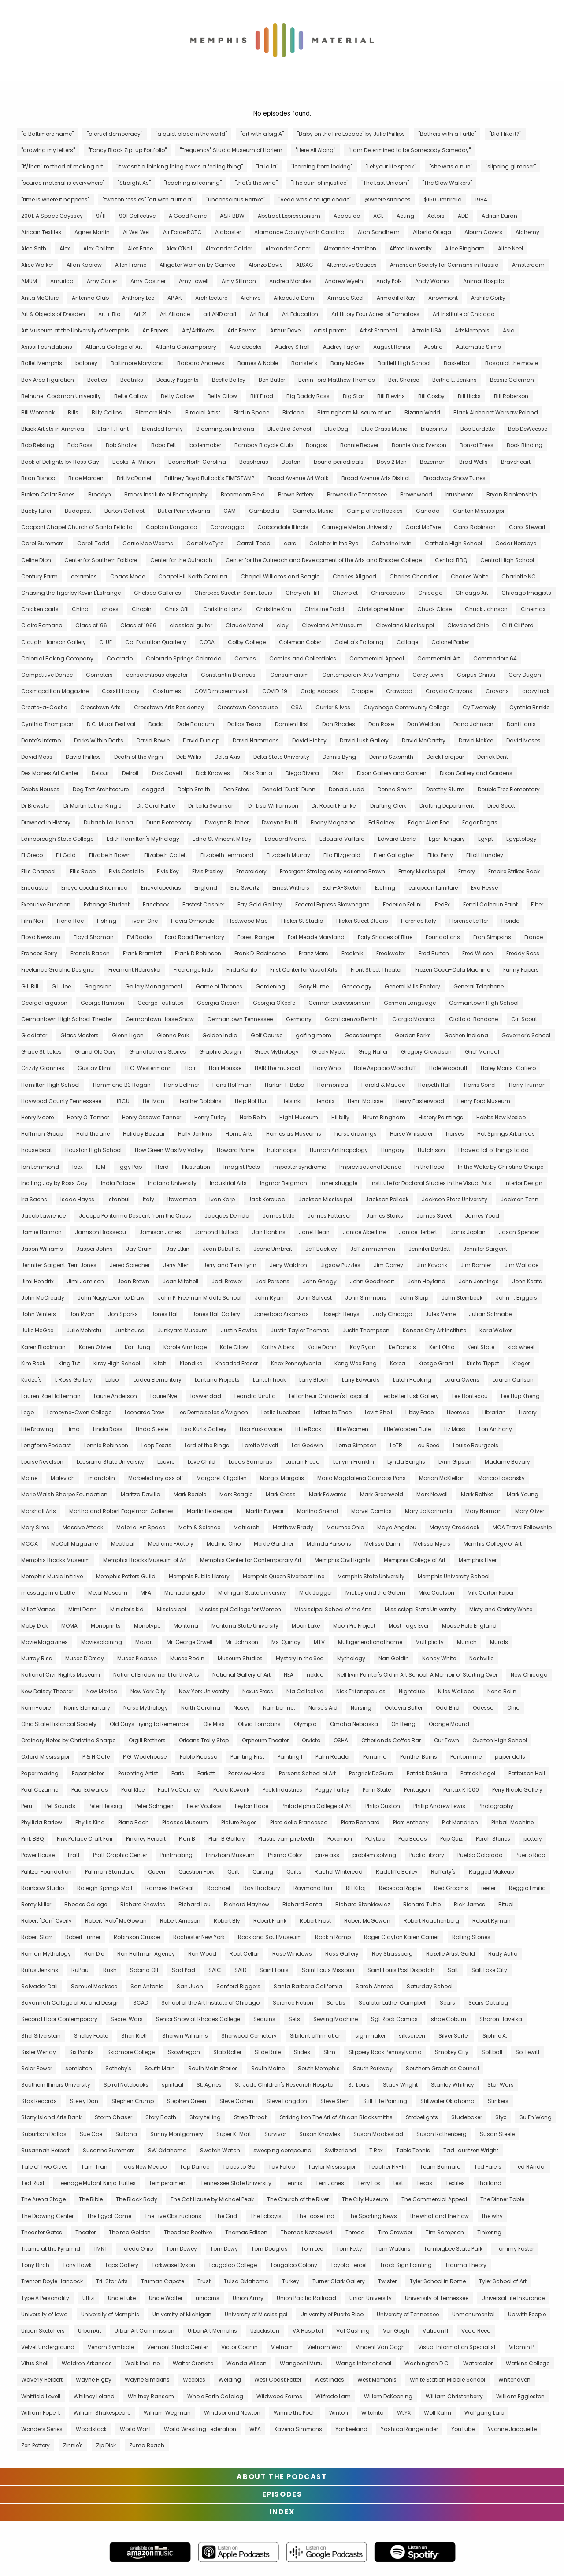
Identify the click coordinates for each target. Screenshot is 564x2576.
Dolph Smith (194, 789)
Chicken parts (40, 609)
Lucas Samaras (250, 1461)
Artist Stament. (379, 330)
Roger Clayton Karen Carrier (401, 1937)
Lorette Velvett (260, 1445)
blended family (162, 428)
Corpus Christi (476, 674)
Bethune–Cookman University (61, 396)
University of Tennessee (408, 2314)
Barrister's (304, 363)
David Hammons (256, 740)
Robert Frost (315, 1920)
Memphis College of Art (414, 1560)
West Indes (329, 2379)
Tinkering (489, 2232)
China (80, 609)
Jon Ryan (82, 1314)
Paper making (40, 1773)
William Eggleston (520, 2396)
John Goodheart (372, 1281)
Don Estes (236, 789)
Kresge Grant (436, 1363)
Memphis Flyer (478, 1560)
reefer (488, 1888)
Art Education (300, 314)
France (533, 937)
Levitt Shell (378, 1412)
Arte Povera (242, 330)
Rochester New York (199, 1937)
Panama (375, 1756)
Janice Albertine (364, 1232)
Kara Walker (495, 1330)
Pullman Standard (110, 1871)
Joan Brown (133, 1281)
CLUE (105, 642)
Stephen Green (186, 2101)
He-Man (153, 1101)
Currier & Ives (332, 707)
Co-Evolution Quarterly (155, 642)
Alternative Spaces (352, 264)
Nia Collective (304, 1691)
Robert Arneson (180, 1920)
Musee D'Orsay (84, 1658)
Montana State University (245, 1625)
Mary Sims (35, 1527)
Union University (370, 2298)
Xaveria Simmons (298, 2429)
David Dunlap (201, 740)
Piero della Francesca (299, 1822)
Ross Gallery (342, 1953)
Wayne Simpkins (147, 2379)
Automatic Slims (478, 346)
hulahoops (282, 1150)
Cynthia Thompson (47, 724)
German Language (410, 1003)
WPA (255, 2429)
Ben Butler (272, 380)
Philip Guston (382, 1806)
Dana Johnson (473, 724)
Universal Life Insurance (513, 2298)
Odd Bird (448, 1707)
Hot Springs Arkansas (506, 1133)
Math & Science (199, 1527)
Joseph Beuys (341, 1314)
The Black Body (136, 2199)
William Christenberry (454, 2396)
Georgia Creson (218, 1003)
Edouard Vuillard (342, 839)
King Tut (69, 1363)
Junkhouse (129, 1330)
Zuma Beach (146, 2445)
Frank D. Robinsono (260, 953)
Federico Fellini (402, 904)
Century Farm (39, 576)
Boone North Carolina (197, 462)
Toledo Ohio (137, 2248)
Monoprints (106, 1625)
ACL (378, 216)
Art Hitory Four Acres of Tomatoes (375, 314)
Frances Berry (39, 953)
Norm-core (36, 1707)
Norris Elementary (87, 1707)
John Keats (527, 1281)
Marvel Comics (371, 1511)
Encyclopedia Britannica (94, 887)
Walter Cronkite (193, 2363)
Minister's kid (127, 1609)
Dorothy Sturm (445, 789)
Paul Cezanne (39, 1789)
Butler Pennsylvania (184, 510)
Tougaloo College (232, 2265)
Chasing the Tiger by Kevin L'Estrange (71, 592)
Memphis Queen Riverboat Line (283, 1576)
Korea (397, 1363)
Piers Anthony (411, 1822)
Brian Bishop (38, 478)
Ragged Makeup (491, 1871)
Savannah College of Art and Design (70, 2002)
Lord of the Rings (207, 1445)
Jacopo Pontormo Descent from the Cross (135, 1215)
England (205, 887)
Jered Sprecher (130, 1265)
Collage (407, 642)
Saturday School (430, 1986)
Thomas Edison (246, 2232)
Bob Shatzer (122, 445)
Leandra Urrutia (255, 1396)
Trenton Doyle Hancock (52, 2281)
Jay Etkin (177, 1249)
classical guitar (191, 625)
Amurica (62, 281)
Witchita (372, 2412)
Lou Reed (428, 1445)
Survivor (275, 2134)
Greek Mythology (276, 1051)
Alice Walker (37, 264)
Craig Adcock (319, 691)
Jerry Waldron (288, 1265)
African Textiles (41, 232)
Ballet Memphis (41, 363)
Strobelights (422, 2117)
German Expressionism (339, 1003)
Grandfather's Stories (157, 1051)
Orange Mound (449, 1724)
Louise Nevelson (42, 1461)
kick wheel (521, 1347)
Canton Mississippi (478, 510)
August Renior (392, 346)
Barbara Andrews (200, 363)
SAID (240, 1970)
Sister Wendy (38, 2052)
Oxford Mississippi (45, 1756)
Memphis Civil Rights (343, 1560)
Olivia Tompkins (259, 1724)
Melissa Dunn (382, 1543)
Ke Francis (402, 1347)
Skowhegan (184, 2052)
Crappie (362, 691)
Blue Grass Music (384, 428)
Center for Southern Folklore (100, 560)
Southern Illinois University (55, 2084)
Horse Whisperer (411, 1133)
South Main (160, 2068)
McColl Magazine (74, 1543)
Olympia (305, 1724)
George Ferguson (44, 1003)
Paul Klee (133, 1789)
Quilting (262, 1871)
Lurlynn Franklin (353, 1461)
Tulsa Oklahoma (246, 2281)
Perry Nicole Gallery (517, 1789)
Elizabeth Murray (288, 855)
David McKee (476, 740)
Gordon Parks (413, 1035)
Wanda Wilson (246, 2363)
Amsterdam (528, 264)
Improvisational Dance (370, 1167)
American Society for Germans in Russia (444, 264)
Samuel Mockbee (94, 1986)
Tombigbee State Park (453, 2248)
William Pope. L (40, 2412)
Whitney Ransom (151, 2396)
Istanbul (119, 1199)
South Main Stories (213, 2068)
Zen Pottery (35, 2445)
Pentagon (417, 1789)
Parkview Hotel (247, 1773)
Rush (110, 1970)
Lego (27, 1412)
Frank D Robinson (198, 953)
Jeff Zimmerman (372, 1249)
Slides (302, 2052)
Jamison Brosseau (100, 1232)
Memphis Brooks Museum (55, 1560)
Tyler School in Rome (438, 2281)
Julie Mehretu (84, 1330)
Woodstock (91, 2429)
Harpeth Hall (434, 1085)
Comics (245, 658)
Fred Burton (434, 953)
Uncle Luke (122, 2298)
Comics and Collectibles (302, 658)
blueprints (434, 428)
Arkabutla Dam (294, 298)
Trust (204, 2281)
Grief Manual (482, 1051)
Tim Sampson (445, 2232)
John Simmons (365, 1297)
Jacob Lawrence (43, 1215)
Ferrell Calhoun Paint (490, 904)
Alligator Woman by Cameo (197, 264)
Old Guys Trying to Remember (150, 1724)
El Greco (32, 855)
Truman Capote (162, 2281)
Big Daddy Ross (308, 396)
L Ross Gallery (73, 1379)
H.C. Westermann (148, 1068)
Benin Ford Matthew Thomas (336, 380)
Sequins (264, 2019)
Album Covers (483, 232)
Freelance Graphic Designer (58, 969)
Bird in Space (251, 412)
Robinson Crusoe (137, 1937)
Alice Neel (510, 248)
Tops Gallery (121, 2265)
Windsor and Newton (232, 2412)
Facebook (156, 904)
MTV (319, 1642)
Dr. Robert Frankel (334, 805)
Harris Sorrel (480, 1085)
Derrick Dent (492, 756)
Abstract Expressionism (289, 216)
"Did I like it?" (505, 134)
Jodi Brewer (227, 1281)
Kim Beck (33, 1363)
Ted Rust (33, 2183)
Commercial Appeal (376, 658)
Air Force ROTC (182, 232)
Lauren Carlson (513, 1379)
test (398, 2183)
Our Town (446, 1740)
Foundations (443, 937)
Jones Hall (165, 1314)
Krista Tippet (483, 1363)
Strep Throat (250, 2117)
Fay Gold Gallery (259, 904)
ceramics (84, 576)
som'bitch (78, 2068)
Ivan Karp (222, 1199)
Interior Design (523, 1183)
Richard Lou (194, 1904)
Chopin (142, 609)
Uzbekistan (264, 2330)
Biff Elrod (261, 396)
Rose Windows (292, 1953)
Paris (177, 1773)
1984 (481, 199)
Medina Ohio (224, 1543)
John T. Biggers (516, 1297)
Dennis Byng (339, 756)
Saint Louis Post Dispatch (400, 1970)
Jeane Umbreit (272, 1249)
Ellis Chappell (39, 871)
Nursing (361, 1707)
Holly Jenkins (195, 1133)
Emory (466, 871)
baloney (86, 363)
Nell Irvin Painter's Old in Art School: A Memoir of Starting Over (417, 1674)
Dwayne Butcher (227, 822)
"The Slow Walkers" (447, 182)
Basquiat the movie (511, 363)
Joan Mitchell (180, 1281)
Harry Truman (527, 1085)
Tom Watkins (393, 2248)
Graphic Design (220, 1051)
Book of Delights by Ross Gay (60, 462)
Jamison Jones (160, 1232)
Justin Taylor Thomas (300, 1330)
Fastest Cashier (203, 904)
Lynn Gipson (454, 1461)
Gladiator (34, 1035)
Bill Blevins (391, 396)
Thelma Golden (130, 2232)
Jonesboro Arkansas (281, 1314)
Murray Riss (36, 1658)
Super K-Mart (233, 2134)
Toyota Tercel (348, 2265)
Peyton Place (251, 1806)
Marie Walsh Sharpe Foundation (64, 1494)
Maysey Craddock (454, 1527)
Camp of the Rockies (375, 510)
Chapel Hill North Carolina (192, 576)
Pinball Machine (512, 1822)
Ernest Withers (290, 887)
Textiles (455, 2183)
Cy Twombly (479, 707)
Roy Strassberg (392, 1953)
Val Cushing (353, 2330)
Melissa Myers (431, 1543)
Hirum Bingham (384, 1117)
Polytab (375, 1838)
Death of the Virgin (138, 756)
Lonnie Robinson (106, 1445)
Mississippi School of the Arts (332, 1609)
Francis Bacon (90, 953)
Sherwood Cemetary (249, 2035)
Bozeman (433, 462)
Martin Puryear (265, 1511)
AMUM (29, 281)
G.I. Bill (29, 986)
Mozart (144, 1642)
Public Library (426, 1855)
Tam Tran (94, 2166)
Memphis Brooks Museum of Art (145, 1560)
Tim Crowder (395, 2232)
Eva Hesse (484, 887)
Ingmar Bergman (283, 1183)
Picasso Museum (185, 1822)
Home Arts (239, 1133)
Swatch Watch (220, 2150)
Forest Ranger (256, 937)
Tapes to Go (239, 2166)
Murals (499, 1642)
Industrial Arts (228, 1183)
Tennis (293, 2183)
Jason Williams (42, 1249)
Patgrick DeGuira (371, 1773)
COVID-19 (274, 691)
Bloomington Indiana (225, 428)
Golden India (219, 1035)
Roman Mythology (46, 1953)
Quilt (233, 1871)
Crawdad (399, 691)
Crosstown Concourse (247, 707)
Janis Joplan (468, 1232)
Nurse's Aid (323, 1707)
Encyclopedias (161, 887)
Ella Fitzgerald (341, 855)
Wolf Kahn (437, 2412)
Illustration (196, 1167)
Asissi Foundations (46, 346)
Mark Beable (190, 1494)
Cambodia (264, 510)
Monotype (147, 1625)
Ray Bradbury (261, 1888)
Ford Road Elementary (194, 937)
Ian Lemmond (40, 1167)
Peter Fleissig (105, 1806)
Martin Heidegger (210, 1511)
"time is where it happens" (55, 199)
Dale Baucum (195, 724)
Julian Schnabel (491, 1314)
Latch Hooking (412, 1379)
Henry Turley (210, 1117)
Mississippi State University (420, 1609)
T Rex (376, 2150)
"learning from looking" (321, 166)
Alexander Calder (228, 248)
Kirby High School (116, 1363)
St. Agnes (209, 2084)
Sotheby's (118, 2068)
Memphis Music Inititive (52, 1576)
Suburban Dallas (44, 2134)
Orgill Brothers (147, 1740)
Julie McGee (37, 1330)
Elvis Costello (126, 871)
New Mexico (101, 1691)
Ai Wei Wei (136, 232)
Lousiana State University (110, 1461)
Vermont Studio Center (177, 2347)
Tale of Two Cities (44, 2166)
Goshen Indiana (466, 1035)
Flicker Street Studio (362, 921)
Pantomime (466, 1756)
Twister (387, 2281)
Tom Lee (312, 2248)
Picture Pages (239, 1822)
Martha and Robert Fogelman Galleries (121, 1511)
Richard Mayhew (246, 1904)
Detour (100, 773)
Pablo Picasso (198, 1756)
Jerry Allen (176, 1265)
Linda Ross (107, 1429)
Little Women (351, 1429)
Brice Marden (86, 478)
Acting (405, 216)
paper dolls (510, 1756)
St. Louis (359, 2084)
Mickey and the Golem (375, 1592)
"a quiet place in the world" (191, 134)
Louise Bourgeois (475, 1445)
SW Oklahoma (167, 2150)
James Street (434, 1215)
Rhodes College (85, 1904)
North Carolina (200, 1707)
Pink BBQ (32, 1838)
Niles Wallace (456, 1691)
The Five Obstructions (173, 2216)
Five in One (144, 921)
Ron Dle (94, 1953)
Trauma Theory (465, 2265)
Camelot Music (313, 510)
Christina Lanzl (223, 609)
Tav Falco (281, 2166)
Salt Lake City (489, 1970)
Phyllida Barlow (41, 1822)
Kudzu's (31, 1379)
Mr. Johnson (242, 1642)
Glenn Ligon (128, 1035)
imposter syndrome (299, 1167)
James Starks (384, 1215)
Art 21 (140, 314)
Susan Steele (497, 2134)
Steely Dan (84, 2101)
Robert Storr (36, 1937)
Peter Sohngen (154, 1806)
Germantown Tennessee (240, 1019)
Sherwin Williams (185, 2035)
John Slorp (414, 1297)
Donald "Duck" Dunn (288, 789)
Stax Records (39, 2101)
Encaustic (34, 887)
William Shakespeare (102, 2412)
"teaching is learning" (193, 182)
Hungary (392, 1150)
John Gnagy (320, 1281)
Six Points (81, 2052)
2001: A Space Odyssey (52, 216)
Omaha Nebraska (354, 1724)
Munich (467, 1642)
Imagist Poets (241, 1167)
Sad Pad (183, 1970)
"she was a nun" (450, 166)
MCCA (29, 1543)
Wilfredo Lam (333, 2396)
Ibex (77, 1167)
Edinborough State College (57, 839)
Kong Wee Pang (355, 1363)
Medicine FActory (170, 1543)
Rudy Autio (502, 1953)
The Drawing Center (47, 2216)
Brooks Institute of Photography (166, 494)
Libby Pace (419, 1412)
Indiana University (172, 1183)
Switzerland (340, 2150)
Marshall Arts (38, 1511)
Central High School (507, 560)
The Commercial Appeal (434, 2199)
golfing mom (313, 1035)
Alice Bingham (465, 248)
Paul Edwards (89, 1789)
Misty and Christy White (500, 1609)
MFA (146, 1592)
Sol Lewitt (528, 2052)
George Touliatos (160, 1003)
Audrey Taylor (341, 346)
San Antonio (146, 1986)
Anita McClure (40, 298)
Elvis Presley (207, 871)
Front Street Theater (376, 969)
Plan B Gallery (226, 1838)
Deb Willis (188, 756)
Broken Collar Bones (48, 494)
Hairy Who (327, 1068)
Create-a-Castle (44, 707)
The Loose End (315, 2216)
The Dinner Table (502, 2199)
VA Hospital (308, 2330)
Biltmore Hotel (153, 412)
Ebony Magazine (333, 822)
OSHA (341, 1740)
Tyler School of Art (503, 2281)
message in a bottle (48, 1592)
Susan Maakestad (378, 2134)
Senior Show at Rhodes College (198, 2019)
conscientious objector (157, 674)
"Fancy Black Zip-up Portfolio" (127, 150)
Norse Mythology (145, 1707)
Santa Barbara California (308, 1986)
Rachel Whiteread (339, 1871)
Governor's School (525, 1035)
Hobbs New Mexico (501, 1117)
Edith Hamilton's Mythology (143, 839)
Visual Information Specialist (457, 2347)
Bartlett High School (404, 363)
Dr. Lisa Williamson (273, 805)
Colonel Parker (450, 642)
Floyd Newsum (40, 937)
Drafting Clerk (388, 805)
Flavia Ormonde (192, 921)
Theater (85, 2232)
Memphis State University (371, 1576)
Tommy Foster (515, 2248)
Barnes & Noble (257, 363)
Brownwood (416, 494)
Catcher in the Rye (333, 543)
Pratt (74, 1855)
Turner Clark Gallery (338, 2281)
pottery (532, 1838)
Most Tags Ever (409, 1625)
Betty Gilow (222, 396)
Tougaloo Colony (293, 2265)
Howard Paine (235, 1150)
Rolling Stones (471, 1937)
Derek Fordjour (445, 756)
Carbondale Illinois (282, 527)
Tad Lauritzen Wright (470, 2150)
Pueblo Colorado (479, 1855)
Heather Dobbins (200, 1101)
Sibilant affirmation (316, 2035)
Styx (500, 2117)
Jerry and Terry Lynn (229, 1265)
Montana (186, 1625)
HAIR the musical (277, 1068)
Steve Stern (335, 2101)
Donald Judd (346, 789)
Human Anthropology (339, 1150)
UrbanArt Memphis (212, 2330)
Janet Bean (314, 1232)
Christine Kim (273, 609)
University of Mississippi (256, 2314)
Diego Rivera (302, 773)
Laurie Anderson (115, 1396)
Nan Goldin (393, 1658)
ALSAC (304, 264)
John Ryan (269, 1297)
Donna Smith (395, 789)
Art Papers (155, 330)
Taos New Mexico (144, 2166)
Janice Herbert (418, 1232)
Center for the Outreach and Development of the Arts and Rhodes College (324, 560)
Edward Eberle (397, 839)
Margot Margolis (282, 1478)
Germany (299, 1019)
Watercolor (478, 2363)
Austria (433, 346)
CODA (207, 642)
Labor (112, 1379)
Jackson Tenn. (520, 1199)
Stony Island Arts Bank (51, 2117)
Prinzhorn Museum (230, 1855)
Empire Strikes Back (514, 871)
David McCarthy (423, 740)
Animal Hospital (484, 281)
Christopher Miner (380, 609)
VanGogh (396, 2330)
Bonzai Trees (477, 445)
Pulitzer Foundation (46, 1871)
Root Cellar (244, 1953)
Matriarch (247, 1527)
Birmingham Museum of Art (354, 412)
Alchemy (527, 232)
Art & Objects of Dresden (53, 314)
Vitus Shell (34, 2363)
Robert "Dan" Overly (46, 1920)
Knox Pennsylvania (296, 1363)
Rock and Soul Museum (270, 1937)
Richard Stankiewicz (362, 1904)
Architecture (211, 298)
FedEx (442, 904)
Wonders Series (42, 2429)
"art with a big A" (262, 134)
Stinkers (498, 2101)
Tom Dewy (224, 2248)
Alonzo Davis (266, 264)
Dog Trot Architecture (101, 789)
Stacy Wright (400, 2084)
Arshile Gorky (488, 298)
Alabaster (228, 232)
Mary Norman (483, 1511)
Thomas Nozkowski (306, 2232)
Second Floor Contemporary (59, 2019)
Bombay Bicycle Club (263, 445)
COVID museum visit (221, 691)
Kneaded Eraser (236, 1363)
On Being (403, 1724)
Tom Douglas (269, 2248)
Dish (338, 773)
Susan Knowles (319, 2134)
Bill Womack (38, 412)
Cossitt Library (121, 691)
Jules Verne (440, 1314)
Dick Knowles (213, 773)
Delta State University (281, 756)
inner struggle (338, 1183)
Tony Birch (35, 2265)
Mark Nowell (432, 1494)
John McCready (42, 1297)
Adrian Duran (499, 216)
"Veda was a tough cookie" (314, 199)
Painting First (247, 1756)
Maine (29, 1478)
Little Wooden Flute (406, 1429)
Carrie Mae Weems (147, 543)
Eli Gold (66, 855)
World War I (135, 2429)
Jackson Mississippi (325, 1199)
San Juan (190, 1986)
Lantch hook (269, 1379)
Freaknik (352, 953)
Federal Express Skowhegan (332, 904)
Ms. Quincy (286, 1642)
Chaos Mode (127, 576)
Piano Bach (133, 1822)
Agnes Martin (92, 232)
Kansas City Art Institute (434, 1330)
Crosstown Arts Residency (169, 707)
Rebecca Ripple (400, 1888)
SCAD (140, 2002)
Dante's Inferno (41, 740)
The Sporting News (372, 2216)
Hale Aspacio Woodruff (385, 1068)
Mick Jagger (315, 1592)
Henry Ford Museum (483, 1101)
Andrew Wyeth (344, 281)
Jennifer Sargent (485, 1249)
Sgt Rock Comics (394, 2019)
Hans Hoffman (232, 1085)
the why (492, 2216)
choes (110, 609)
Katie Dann (322, 1347)
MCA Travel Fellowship (522, 1527)
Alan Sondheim (379, 232)
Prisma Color (285, 1855)
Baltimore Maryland (137, 363)
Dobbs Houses (40, 789)
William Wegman (167, 2412)
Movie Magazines (44, 1642)
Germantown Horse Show (160, 1019)
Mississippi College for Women (240, 1609)
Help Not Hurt (251, 1101)
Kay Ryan (362, 1347)
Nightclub (412, 1691)
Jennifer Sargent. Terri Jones (58, 1265)
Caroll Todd (93, 543)
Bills (73, 412)
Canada (428, 510)
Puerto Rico (530, 1855)
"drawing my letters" (48, 150)
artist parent (330, 330)
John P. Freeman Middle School (199, 1297)
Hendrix (324, 1101)
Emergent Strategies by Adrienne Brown (332, 871)
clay (283, 625)
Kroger (521, 1363)
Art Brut (259, 314)
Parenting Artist (138, 1773)
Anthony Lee (138, 298)
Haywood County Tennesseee (61, 1101)
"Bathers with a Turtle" (447, 134)
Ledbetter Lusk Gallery (410, 1396)
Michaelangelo (184, 1592)
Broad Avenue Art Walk (297, 478)
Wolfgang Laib (484, 2412)
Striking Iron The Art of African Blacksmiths (336, 2117)
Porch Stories (493, 1838)
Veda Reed (476, 2330)
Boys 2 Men (392, 462)
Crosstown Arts (100, 707)
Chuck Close (434, 609)
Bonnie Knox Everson (419, 445)
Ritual (506, 1904)
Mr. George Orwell (189, 1642)
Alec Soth (33, 248)
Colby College (247, 642)
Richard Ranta (302, 1904)
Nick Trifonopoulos (361, 1691)
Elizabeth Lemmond (226, 855)
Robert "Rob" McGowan (116, 1920)
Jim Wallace (521, 1265)
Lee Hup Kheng (520, 1396)
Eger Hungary (447, 839)
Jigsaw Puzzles (340, 1265)
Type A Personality (45, 2298)
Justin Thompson (366, 1330)
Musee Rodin (187, 1658)
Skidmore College (131, 2052)
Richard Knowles (142, 1904)
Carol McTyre (423, 527)
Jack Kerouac (266, 1199)
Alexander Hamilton (349, 248)
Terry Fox (368, 2183)
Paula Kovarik (231, 1789)
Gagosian (98, 986)
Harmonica (332, 1085)
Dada (156, 724)
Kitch (160, 1363)
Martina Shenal (317, 1511)
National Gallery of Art (241, 1674)
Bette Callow (131, 396)
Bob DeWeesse (527, 428)
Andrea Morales (290, 281)
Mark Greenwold (381, 1494)
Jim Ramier (475, 1265)
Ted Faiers (487, 2166)
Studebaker (466, 2117)
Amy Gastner (148, 281)
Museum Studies (240, 1658)
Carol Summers (42, 543)
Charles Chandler (414, 576)
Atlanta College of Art (113, 346)
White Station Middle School (447, 2379)
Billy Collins (107, 412)
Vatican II (435, 2330)
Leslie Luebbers (281, 1412)
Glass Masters (79, 1035)
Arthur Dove (285, 330)
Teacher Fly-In (387, 2166)
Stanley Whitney (452, 2084)
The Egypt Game (109, 2216)
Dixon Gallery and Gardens (476, 773)
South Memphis (319, 2068)
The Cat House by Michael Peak (212, 2199)
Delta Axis (227, 756)
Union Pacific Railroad (306, 2298)
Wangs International (363, 2363)
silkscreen (412, 2035)
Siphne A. (494, 2035)
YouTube (463, 2429)
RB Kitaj (356, 1888)
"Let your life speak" (391, 166)
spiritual (172, 2084)
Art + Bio (109, 314)
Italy (148, 1199)
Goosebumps (363, 1035)
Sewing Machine (335, 2019)
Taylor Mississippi (331, 2166)
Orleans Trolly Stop (204, 1740)
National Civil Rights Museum (60, 1674)
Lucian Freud (303, 1461)
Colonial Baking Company (57, 658)
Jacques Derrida (226, 1215)
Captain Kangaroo (171, 527)
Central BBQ (451, 560)
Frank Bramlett (142, 953)
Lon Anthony (495, 1429)
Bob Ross (80, 445)
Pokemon (339, 1838)
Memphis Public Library (199, 1576)
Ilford (162, 1167)
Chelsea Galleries (157, 592)
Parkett (206, 1773)
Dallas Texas (244, 724)
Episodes (282, 2494)
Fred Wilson (477, 953)
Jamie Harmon (41, 1232)
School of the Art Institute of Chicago (210, 2002)
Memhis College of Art (493, 1543)
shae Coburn (448, 2019)
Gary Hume (313, 986)
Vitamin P (521, 2347)
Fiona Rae (70, 921)
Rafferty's (443, 1871)
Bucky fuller (36, 510)
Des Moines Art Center (49, 773)
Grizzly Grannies (42, 1068)
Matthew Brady (293, 1527)
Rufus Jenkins (39, 1970)
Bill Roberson (511, 396)
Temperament (168, 2183)
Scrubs (336, 2002)
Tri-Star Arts (112, 2281)
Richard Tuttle (422, 1904)
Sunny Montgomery (176, 2134)
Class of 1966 (138, 625)
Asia (509, 330)
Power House (38, 1855)
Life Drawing (37, 1429)
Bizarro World (422, 412)
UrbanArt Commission (144, 2330)
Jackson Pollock (386, 1199)
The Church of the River (298, 2199)
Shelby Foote (91, 2035)
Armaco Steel (345, 298)
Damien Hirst (292, 724)
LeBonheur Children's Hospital (328, 1396)
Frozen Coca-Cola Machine (452, 969)
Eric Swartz (244, 887)
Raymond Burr (313, 1888)
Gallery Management (153, 986)
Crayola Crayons (449, 691)
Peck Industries (282, 1789)
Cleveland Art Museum (332, 625)
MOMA (69, 1625)
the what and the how (439, 2216)
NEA (288, 1674)
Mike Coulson (436, 1592)
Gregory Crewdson (426, 1051)
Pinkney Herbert (146, 1838)
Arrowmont (443, 298)
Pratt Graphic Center (120, 1855)
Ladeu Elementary (158, 1379)
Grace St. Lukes (41, 1051)
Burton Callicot (124, 510)
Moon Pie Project (354, 1625)
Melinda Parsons (329, 1543)
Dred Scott (501, 805)
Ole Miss (214, 1724)
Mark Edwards (328, 1494)
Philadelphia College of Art (317, 1806)
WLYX (404, 2412)
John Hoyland (426, 1281)
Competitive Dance (47, 674)
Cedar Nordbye (515, 543)
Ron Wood (202, 1953)
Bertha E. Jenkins (454, 380)
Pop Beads (412, 1838)
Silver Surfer (453, 2035)
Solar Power (36, 2068)
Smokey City (451, 2052)
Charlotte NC (518, 576)
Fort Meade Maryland (316, 937)
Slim (329, 2052)
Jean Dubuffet (221, 1249)
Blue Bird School (289, 428)
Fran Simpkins (492, 937)
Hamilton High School (50, 1085)
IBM (100, 1167)
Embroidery (251, 871)
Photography (496, 1806)
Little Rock (308, 1429)
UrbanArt (89, 2330)
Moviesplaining (101, 1642)
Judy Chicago (392, 1314)
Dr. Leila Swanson (211, 805)
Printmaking (176, 1855)
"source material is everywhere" (62, 182)
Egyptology (521, 839)
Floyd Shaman (94, 937)
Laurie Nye (163, 1396)
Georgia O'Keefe (274, 1003)
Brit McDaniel (134, 478)
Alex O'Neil (179, 248)
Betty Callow (177, 396)
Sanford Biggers (238, 1986)
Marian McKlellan (442, 1478)
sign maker (370, 2035)
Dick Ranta (257, 773)
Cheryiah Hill (302, 592)
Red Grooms (451, 1888)
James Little (278, 1215)
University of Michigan (182, 2314)
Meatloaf (123, 1543)
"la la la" (267, 166)
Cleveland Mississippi (405, 625)
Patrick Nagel (477, 1773)
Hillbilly (340, 1117)
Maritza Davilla (140, 1494)
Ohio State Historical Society (58, 1724)
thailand (489, 2183)
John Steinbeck (462, 1297)
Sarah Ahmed (374, 1986)
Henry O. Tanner (88, 1117)
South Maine (268, 2068)
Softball (492, 2052)
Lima (73, 1429)
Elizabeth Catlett (165, 855)
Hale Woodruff (448, 1068)
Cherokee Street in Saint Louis (233, 592)
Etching (385, 887)
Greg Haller (373, 1051)
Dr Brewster (35, 805)
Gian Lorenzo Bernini (352, 1019)
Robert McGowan (367, 1920)
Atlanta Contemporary (186, 346)
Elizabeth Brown (110, 855)
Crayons (497, 691)
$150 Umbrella (443, 199)
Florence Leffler (468, 921)
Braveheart (516, 462)
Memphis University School (454, 1576)
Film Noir (32, 921)
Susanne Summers (109, 2150)
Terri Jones (329, 2183)
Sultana (126, 2134)
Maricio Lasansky (501, 1478)
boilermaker (205, 445)
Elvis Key (168, 871)
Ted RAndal (530, 2166)
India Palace (118, 1183)
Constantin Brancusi (229, 674)
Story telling (205, 2117)
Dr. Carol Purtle (156, 805)
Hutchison (431, 1150)
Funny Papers (521, 969)
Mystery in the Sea (300, 1658)
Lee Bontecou (470, 1396)
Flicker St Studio (302, 921)
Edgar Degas (479, 822)
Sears (447, 2002)
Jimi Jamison (85, 1281)
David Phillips (83, 756)
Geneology (356, 986)
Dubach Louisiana (108, 822)
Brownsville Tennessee (357, 494)
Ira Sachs (34, 1199)
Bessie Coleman (512, 380)
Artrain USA (427, 330)
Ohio (513, 1707)
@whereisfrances (387, 199)
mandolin (101, 1478)
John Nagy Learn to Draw (111, 1297)
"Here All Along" (315, 150)
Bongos (316, 445)
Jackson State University (454, 1199)
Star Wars (500, 2084)
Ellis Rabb (83, 871)
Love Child (201, 1461)
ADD (463, 216)
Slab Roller (227, 2052)
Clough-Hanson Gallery (53, 642)
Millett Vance (38, 1609)
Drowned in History (45, 822)
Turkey (290, 2281)
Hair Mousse (225, 1068)
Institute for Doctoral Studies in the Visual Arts (431, 1183)
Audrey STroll (292, 346)
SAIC (214, 1970)
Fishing (106, 921)
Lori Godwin (307, 1445)
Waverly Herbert (42, 2379)
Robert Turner (82, 1937)
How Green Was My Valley (169, 1150)
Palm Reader (332, 1756)
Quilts (293, 1871)
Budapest (78, 510)
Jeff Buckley (321, 1249)
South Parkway (373, 2068)
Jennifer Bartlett (429, 1249)
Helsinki (291, 1101)
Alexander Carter (287, 248)
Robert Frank (269, 1920)
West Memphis (377, 2379)
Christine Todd (324, 609)
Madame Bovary (507, 1461)
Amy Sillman (239, 281)
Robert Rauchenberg (431, 1920)
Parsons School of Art (307, 1773)
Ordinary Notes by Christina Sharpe (68, 1740)
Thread (355, 2232)
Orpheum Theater (265, 1740)
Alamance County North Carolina (299, 232)
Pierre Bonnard (360, 1822)
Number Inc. (279, 1707)
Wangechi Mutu (301, 2363)
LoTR (396, 1445)
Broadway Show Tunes (454, 478)
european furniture (433, 887)
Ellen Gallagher (394, 855)
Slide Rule (268, 2052)
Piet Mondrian (460, 1822)
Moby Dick (34, 1625)
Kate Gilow (234, 1347)
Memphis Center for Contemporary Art (250, 1560)
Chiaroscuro (388, 592)
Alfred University (411, 248)
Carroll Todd (254, 543)
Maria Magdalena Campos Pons (361, 1478)
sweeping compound (282, 2150)
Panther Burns (418, 1756)
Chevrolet (345, 592)
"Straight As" (134, 182)
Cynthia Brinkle (529, 707)
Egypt (485, 839)
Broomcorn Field (243, 494)
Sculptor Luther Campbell (393, 2002)
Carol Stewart (527, 527)
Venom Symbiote (111, 2347)
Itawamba (181, 1199)
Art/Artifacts (198, 330)
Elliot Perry (440, 855)
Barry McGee (347, 363)
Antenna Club (90, 298)
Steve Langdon (287, 2101)
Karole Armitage (185, 1347)
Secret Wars (127, 2019)
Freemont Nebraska (134, 969)
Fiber (537, 904)
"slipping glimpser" (511, 166)
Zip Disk (106, 2445)
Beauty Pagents (177, 380)
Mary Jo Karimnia (428, 1511)
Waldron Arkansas (87, 2363)
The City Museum (365, 2199)
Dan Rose (381, 724)
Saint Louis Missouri (328, 1970)
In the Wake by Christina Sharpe (500, 1167)
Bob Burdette (477, 428)
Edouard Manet (285, 839)
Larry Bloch (314, 1379)
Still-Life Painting (385, 2101)
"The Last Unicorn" (385, 182)
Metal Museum (107, 1592)
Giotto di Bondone (473, 1019)
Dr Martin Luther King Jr (93, 805)
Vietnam (282, 2347)
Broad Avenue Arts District (375, 478)
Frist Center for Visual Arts (304, 969)
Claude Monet (244, 625)
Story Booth (160, 2117)
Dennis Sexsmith (391, 756)
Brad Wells (473, 462)
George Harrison (102, 1003)
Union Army (248, 2298)
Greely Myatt (328, 1051)
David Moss (36, 756)
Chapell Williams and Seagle (280, 576)
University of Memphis (110, 2314)
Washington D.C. (427, 2363)
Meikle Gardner (273, 1543)
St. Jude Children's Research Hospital (285, 2084)
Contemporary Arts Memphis (360, 674)
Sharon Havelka (500, 2019)
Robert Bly (227, 1920)
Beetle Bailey (228, 380)
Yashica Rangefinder (409, 2429)
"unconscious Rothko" (235, 199)
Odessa (483, 1707)
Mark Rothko (477, 1494)
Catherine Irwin (391, 543)
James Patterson (330, 1215)
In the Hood (429, 1167)
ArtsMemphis (472, 330)
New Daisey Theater (47, 1691)
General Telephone (478, 986)
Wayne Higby (93, 2379)
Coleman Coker (300, 642)
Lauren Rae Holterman (51, 1396)
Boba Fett (163, 445)
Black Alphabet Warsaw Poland (495, 412)
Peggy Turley (332, 1789)
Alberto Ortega (432, 232)
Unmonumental (473, 2314)
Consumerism (289, 674)
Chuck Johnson (486, 609)
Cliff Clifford (518, 625)
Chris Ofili (177, 609)
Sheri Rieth (135, 2035)
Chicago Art (472, 592)
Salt (453, 1970)
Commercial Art (438, 658)
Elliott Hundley (484, 855)
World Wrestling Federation (200, 2429)
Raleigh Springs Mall (104, 1888)
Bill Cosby (431, 396)
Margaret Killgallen (222, 1478)
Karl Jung (137, 1347)
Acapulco (347, 216)
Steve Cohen (236, 2101)
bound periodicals (339, 462)
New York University (204, 1691)
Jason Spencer (519, 1232)
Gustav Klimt (95, 1068)
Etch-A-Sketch (342, 887)
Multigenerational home (370, 1642)
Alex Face (140, 248)
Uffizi (88, 2298)
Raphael (218, 1888)
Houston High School (93, 1150)
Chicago (430, 592)
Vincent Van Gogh (380, 2347)
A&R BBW (232, 216)
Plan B (187, 1838)
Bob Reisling (37, 445)
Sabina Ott (144, 1970)
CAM (229, 510)
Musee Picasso (137, 1658)
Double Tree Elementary (509, 789)
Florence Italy (418, 921)
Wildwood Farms (279, 2396)
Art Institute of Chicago (463, 314)
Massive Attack (83, 1527)
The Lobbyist (266, 2216)
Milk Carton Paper (491, 1592)
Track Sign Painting (406, 2265)
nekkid (315, 1674)
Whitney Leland (94, 2396)
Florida (510, 921)
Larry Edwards (361, 1379)
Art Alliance (175, 314)
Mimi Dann (82, 1609)
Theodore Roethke (188, 2232)
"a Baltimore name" (47, 134)
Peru (26, 1806)
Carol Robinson (475, 527)
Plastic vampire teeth (286, 1838)
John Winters (38, 1314)
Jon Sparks (123, 1314)
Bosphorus (253, 462)
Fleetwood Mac (247, 921)
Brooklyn (99, 494)
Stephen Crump (132, 2101)
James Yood (482, 1215)
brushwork (459, 494)
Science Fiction (293, 2002)
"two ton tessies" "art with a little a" (148, 199)
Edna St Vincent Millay (222, 839)
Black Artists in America (52, 428)
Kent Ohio (441, 1347)
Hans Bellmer (181, 1085)
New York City (148, 1691)
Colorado (120, 658)
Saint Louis (274, 1970)
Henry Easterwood (420, 1101)
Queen (156, 1871)
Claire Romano (41, 625)
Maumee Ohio (345, 1527)
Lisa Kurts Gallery (203, 1429)
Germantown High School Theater (66, 1019)
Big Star (353, 396)
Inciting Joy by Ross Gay (54, 1183)
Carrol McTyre (204, 543)
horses (455, 1133)
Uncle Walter (165, 2298)
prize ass (327, 1855)
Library (528, 1412)
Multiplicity (430, 1642)
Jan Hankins (269, 1232)
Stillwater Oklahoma (447, 2101)
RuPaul (80, 1970)
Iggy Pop (130, 1167)
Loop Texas (156, 1445)
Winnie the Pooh (295, 2412)
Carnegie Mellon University (357, 527)
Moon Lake (306, 1625)
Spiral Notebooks (126, 2084)
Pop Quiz (451, 1838)
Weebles (194, 2379)
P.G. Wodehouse (145, 1756)
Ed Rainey (381, 822)
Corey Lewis (428, 674)
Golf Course (266, 1035)
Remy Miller (36, 1904)
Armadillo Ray (396, 298)
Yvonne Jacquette (512, 2429)
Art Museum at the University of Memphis (75, 330)
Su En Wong (535, 2117)
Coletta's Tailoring (358, 642)
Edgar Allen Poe (428, 822)
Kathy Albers (277, 1347)
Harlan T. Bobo (284, 1085)
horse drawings (355, 1133)
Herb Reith (253, 1117)
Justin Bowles (239, 1330)
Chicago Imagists (526, 592)
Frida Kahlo (241, 969)
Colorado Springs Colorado (183, 658)
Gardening (270, 986)
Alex (64, 248)
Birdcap (293, 412)
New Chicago (529, 1674)
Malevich (63, 1478)
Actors (436, 216)
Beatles (97, 380)
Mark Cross (281, 1494)
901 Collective (137, 216)
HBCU (122, 1101)
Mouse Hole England (469, 1625)
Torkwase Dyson (173, 2265)
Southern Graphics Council (442, 2068)
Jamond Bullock (216, 1232)
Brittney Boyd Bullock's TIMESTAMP (209, 478)
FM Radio (139, 937)
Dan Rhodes (338, 724)
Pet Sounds (60, 1806)
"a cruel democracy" (114, 134)
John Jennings (479, 1281)
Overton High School (499, 1740)
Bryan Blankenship (511, 494)
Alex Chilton (99, 248)
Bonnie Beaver (359, 445)
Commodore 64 (495, 658)
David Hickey (309, 740)
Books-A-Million (133, 462)
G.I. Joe (61, 986)
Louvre (165, 1461)
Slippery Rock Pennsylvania (385, 2052)
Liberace (458, 1412)
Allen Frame (130, 264)
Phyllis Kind (90, 1822)
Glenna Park (173, 1035)
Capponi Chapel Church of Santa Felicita (77, 527)
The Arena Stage (43, 2199)
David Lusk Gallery (364, 740)
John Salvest (314, 1297)
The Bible (91, 2199)
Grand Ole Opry (95, 1051)
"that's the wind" (256, 182)
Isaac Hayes (77, 1199)
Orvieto (311, 1740)
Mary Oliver (529, 1511)
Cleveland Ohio (468, 625)
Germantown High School (484, 1003)
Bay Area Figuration (47, 380)
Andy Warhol (432, 281)
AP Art (174, 298)
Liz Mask (455, 1429)
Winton (338, 2412)
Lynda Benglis (406, 1461)
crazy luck (535, 691)
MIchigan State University (252, 1592)
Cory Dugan (524, 674)
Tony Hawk (77, 2265)
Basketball (458, 363)
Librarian (494, 1412)
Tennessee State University (235, 2183)
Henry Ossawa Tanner (151, 1117)
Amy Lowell (193, 281)
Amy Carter (102, 281)
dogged (153, 789)
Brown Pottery (296, 494)
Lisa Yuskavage (261, 1429)
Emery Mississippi (421, 871)
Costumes (167, 691)
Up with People (527, 2314)
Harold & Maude (383, 1085)
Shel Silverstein (41, 2035)
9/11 (101, 216)
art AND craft (220, 314)
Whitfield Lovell (40, 2396)
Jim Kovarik (431, 1265)
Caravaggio (227, 527)
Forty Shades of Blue (385, 937)
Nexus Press (257, 1691)
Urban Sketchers (43, 2330)
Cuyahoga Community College (406, 707)
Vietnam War (324, 2347)
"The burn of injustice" (319, 182)
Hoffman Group (42, 1133)
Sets (294, 2019)
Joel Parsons (272, 1281)
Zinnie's (73, 2445)
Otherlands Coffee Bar (391, 1740)
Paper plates (88, 1773)
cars (290, 543)
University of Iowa (44, 2314)
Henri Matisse (365, 1101)
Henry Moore (37, 1117)
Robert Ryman (491, 1920)
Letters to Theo (333, 1412)
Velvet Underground (47, 2347)
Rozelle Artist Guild (450, 1953)
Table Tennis (413, 2150)
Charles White (469, 576)
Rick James (469, 1904)
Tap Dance (194, 2166)
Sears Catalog (488, 2002)
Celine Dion (36, 560)
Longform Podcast (46, 1445)
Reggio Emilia (527, 1888)
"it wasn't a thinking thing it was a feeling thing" (179, 166)
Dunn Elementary (169, 822)
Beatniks (131, 380)
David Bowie (153, 740)
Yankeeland (351, 2429)
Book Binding (524, 445)
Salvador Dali (39, 1986)
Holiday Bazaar (144, 1133)
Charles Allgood (354, 576)
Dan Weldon (423, 724)
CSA (296, 707)
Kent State (481, 1347)
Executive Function (45, 904)
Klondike (191, 1363)
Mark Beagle (235, 1494)
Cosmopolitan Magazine (55, 691)
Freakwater (390, 953)
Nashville (481, 1658)
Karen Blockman (43, 1347)
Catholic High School (453, 543)
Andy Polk (389, 281)
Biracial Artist (202, 412)
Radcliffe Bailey (397, 1871)
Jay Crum (139, 1249)
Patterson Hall (526, 1773)
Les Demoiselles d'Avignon (213, 1412)
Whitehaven (514, 2379)
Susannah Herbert (45, 2150)
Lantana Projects (217, 1379)
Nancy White (439, 1658)
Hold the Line (93, 1133)
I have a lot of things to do (493, 1150)
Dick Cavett (167, 773)
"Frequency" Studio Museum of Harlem (231, 150)
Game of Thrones (219, 986)
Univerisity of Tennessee (436, 2298)
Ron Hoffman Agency (146, 1953)
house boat (36, 1150)
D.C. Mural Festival (111, 724)
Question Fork (196, 1871)
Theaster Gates (41, 2232)
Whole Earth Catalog (215, 2396)
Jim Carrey (388, 1265)
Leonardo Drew (144, 1412)
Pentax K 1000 (461, 1789)
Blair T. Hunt (113, 428)
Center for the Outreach (181, 560)
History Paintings (441, 1117)
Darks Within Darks (98, 740)
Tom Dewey (181, 2248)
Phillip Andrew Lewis (439, 1806)
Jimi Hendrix (37, 1281)
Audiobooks (246, 346)
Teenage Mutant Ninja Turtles (97, 2183)
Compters (99, 674)
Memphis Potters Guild (126, 1576)
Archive (250, 298)
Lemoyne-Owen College (79, 1412)
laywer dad (205, 1396)
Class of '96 (91, 625)
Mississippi (171, 1609)
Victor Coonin (239, 2347)
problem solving (374, 1855)
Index (282, 2512)
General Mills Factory (412, 986)
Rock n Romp (333, 1937)
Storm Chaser (113, 2117)
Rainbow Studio (42, 1888)
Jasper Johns (94, 1249)
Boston (291, 462)
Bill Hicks (469, 396)
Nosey (242, 1707)
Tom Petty (349, 2248)
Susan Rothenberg (441, 2134)
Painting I (290, 1756)
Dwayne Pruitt (279, 822)
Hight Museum (298, 1117)
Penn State (377, 1789)
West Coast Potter (277, 2379)
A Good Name (188, 216)
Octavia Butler (404, 1707)
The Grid (226, 2216)
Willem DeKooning (388, 2396)
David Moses (523, 740)
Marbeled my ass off (155, 1478)
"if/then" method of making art (62, 166)
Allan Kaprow (84, 264)
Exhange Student (107, 904)
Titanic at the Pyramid (50, 2248)
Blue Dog (336, 428)
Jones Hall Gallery (216, 1314)
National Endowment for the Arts (156, 1674)
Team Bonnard (440, 2166)
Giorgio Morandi (414, 1019)
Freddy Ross (522, 953)
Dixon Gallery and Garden (392, 773)
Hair (190, 1068)
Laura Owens (462, 1379)
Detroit (130, 773)
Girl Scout (524, 1019)
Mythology (351, 1658)
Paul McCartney (179, 1789)
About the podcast (282, 2477)
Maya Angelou (396, 1527)
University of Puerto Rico (332, 2314)
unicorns (207, 2298)
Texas (424, 2183)
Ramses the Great (169, 1888)
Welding (230, 2379)
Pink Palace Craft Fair (85, 1838)
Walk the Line (142, 2363)
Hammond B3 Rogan (122, 1085)
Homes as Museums (293, 1133)
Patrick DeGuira (427, 1773)
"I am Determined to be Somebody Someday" (410, 150)
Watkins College (527, 2363)
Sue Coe (91, 2134)
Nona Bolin (501, 1691)
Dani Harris (521, 724)
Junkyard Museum (182, 1330)
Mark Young (522, 1494)
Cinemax (533, 609)
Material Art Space (140, 1527)
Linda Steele (152, 1429)
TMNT (100, 2248)
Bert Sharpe (403, 380)
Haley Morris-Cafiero (508, 1068)
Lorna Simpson (356, 1445)
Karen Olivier (95, 1347)
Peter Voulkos (204, 1806)
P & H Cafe (96, 1756)
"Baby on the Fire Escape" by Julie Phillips (351, 134)
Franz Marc (313, 953)
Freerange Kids (193, 969)
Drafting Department (446, 805)
